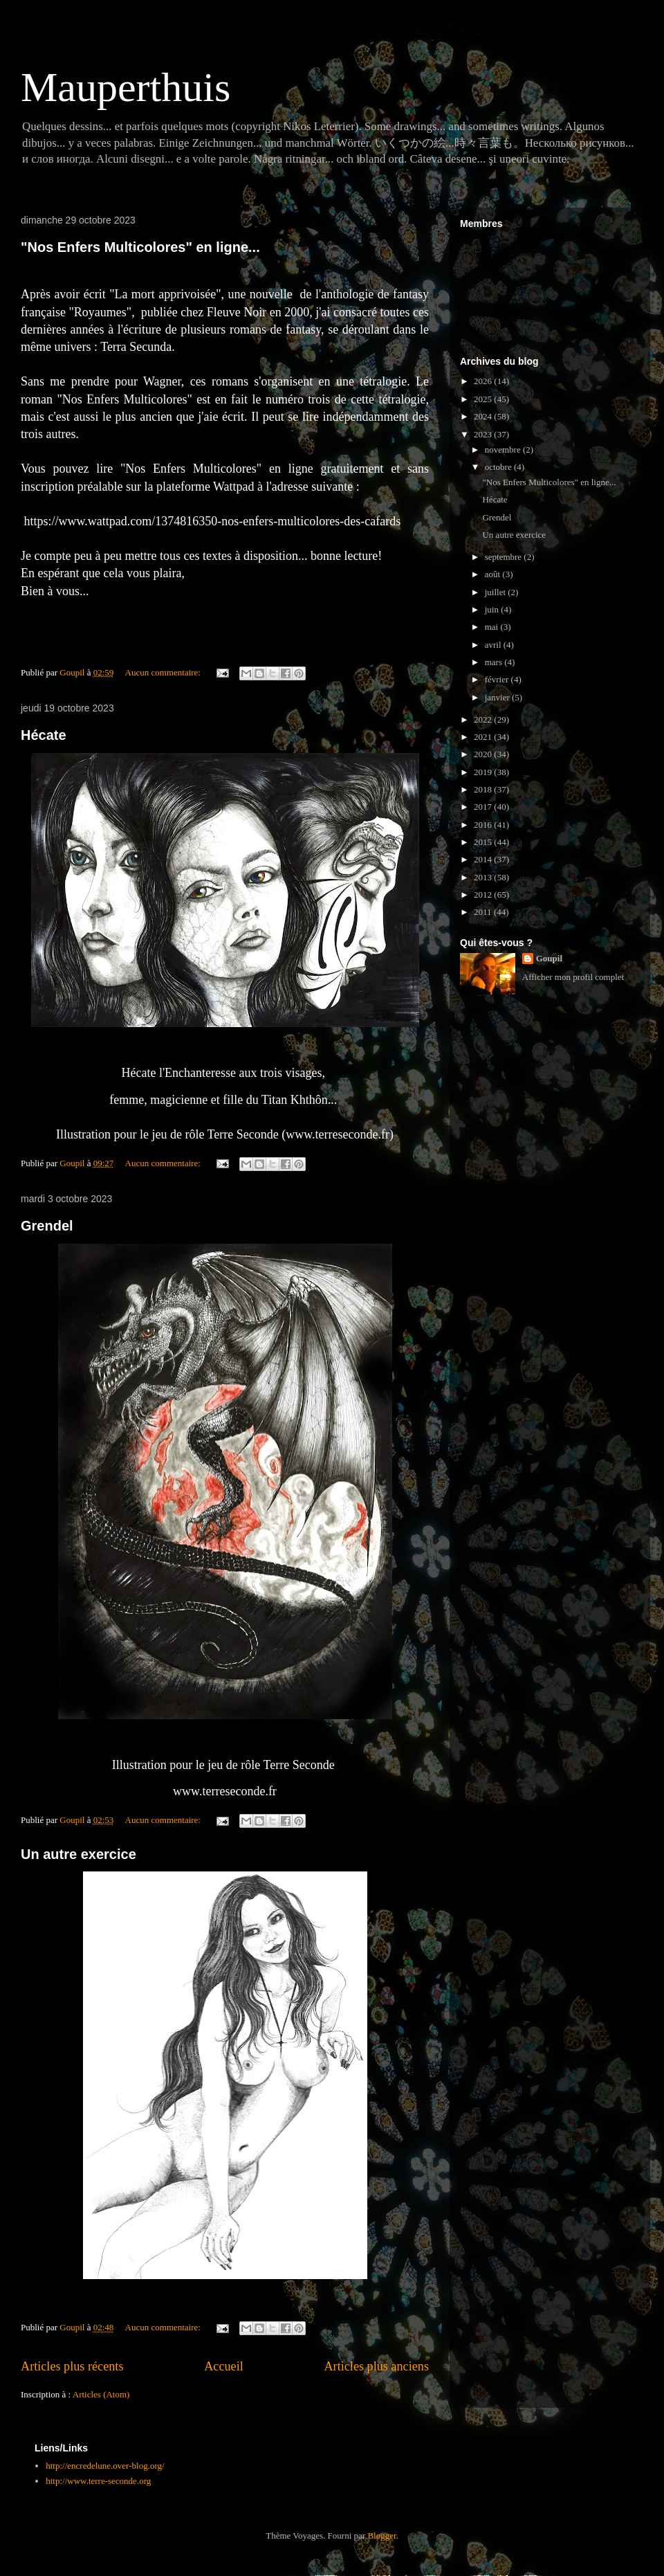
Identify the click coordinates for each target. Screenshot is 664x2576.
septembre (504, 557)
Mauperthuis (125, 87)
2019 (484, 772)
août (494, 574)
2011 (484, 912)
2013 (484, 877)
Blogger (381, 2535)
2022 (484, 719)
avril (494, 645)
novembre (504, 449)
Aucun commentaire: (164, 672)
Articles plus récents (72, 2366)
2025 (484, 399)
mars (495, 662)
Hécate (43, 735)
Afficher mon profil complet (573, 977)
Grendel (47, 1225)
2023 (484, 434)
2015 (484, 842)
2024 (484, 416)
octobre (499, 467)
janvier (498, 697)
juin (493, 609)
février (498, 679)
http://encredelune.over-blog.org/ (105, 2465)
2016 (484, 824)
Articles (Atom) (101, 2394)
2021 (484, 737)
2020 (484, 754)
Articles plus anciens (376, 2366)
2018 (484, 789)
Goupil (549, 958)
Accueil (223, 2366)
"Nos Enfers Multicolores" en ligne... (140, 247)
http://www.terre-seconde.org (98, 2481)
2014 (484, 859)
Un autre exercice (78, 1854)
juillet (496, 592)
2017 (484, 806)
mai (493, 627)
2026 (484, 381)
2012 (484, 894)
